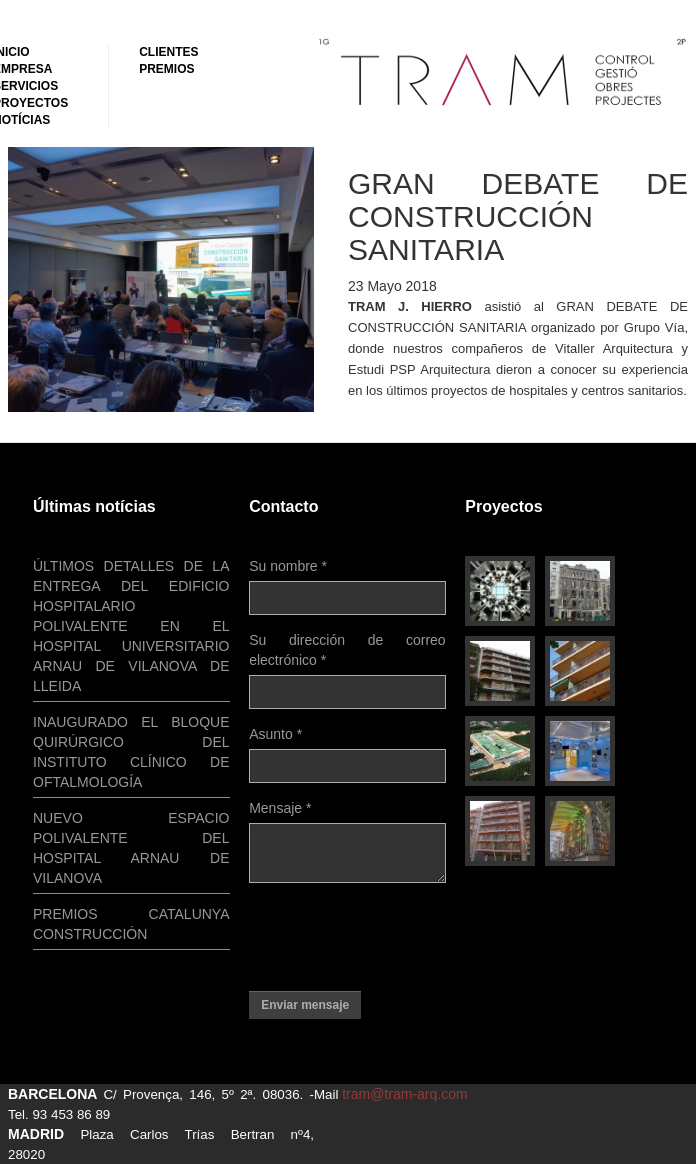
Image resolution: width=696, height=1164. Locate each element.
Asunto (275, 734)
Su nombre (288, 566)
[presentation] (401, 937)
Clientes (168, 52)
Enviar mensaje (305, 1005)
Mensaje (280, 808)
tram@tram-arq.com (404, 1094)
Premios (166, 69)
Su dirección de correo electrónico (347, 650)
